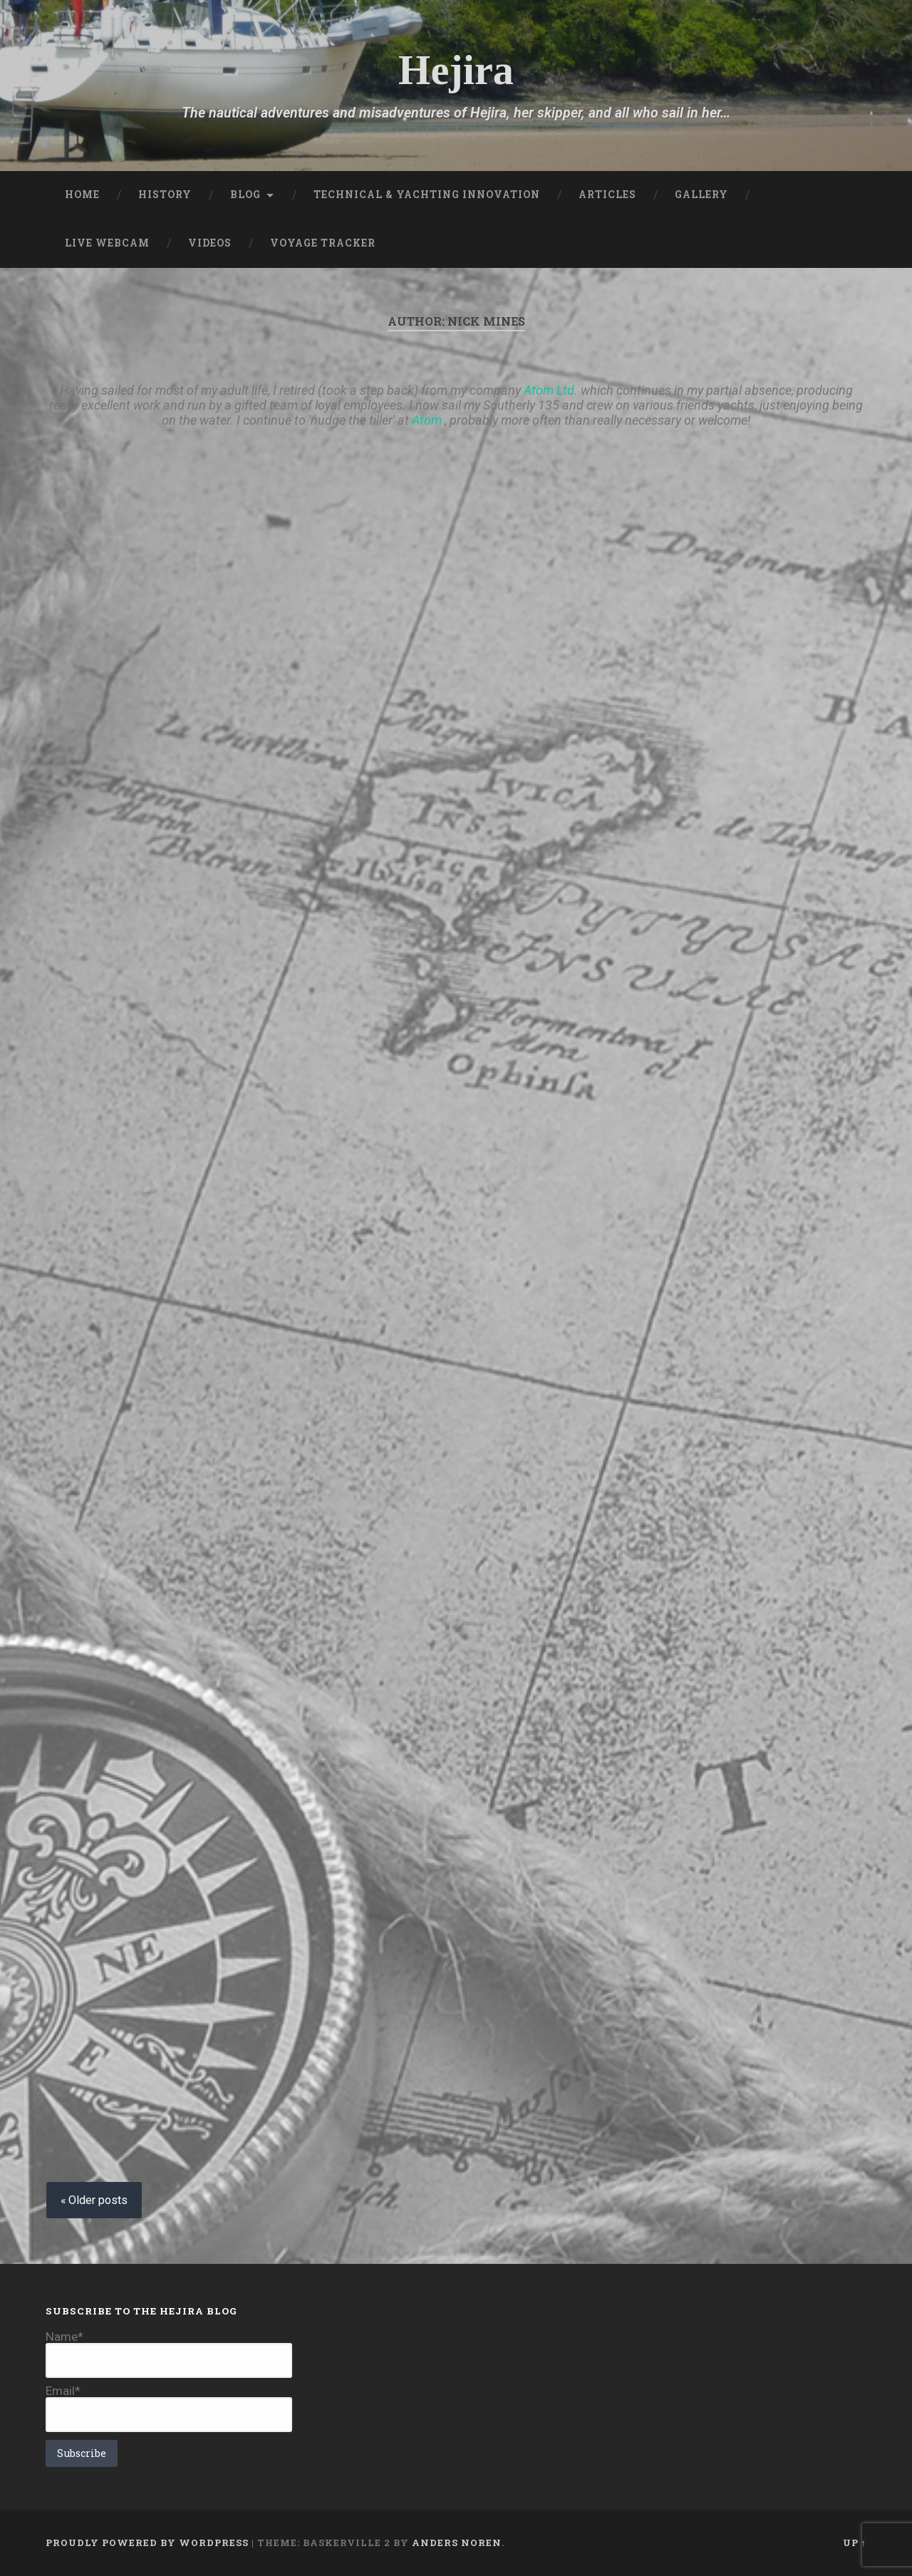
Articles (607, 194)
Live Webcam (107, 243)
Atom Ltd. (551, 390)
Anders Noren (457, 2542)
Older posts (98, 2200)
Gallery (701, 194)
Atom (427, 420)
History (165, 194)
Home (82, 194)
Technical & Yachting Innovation (427, 194)
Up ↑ (854, 2542)
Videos (210, 243)
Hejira (456, 70)
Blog (245, 194)
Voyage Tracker (322, 243)
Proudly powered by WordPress (147, 2542)
